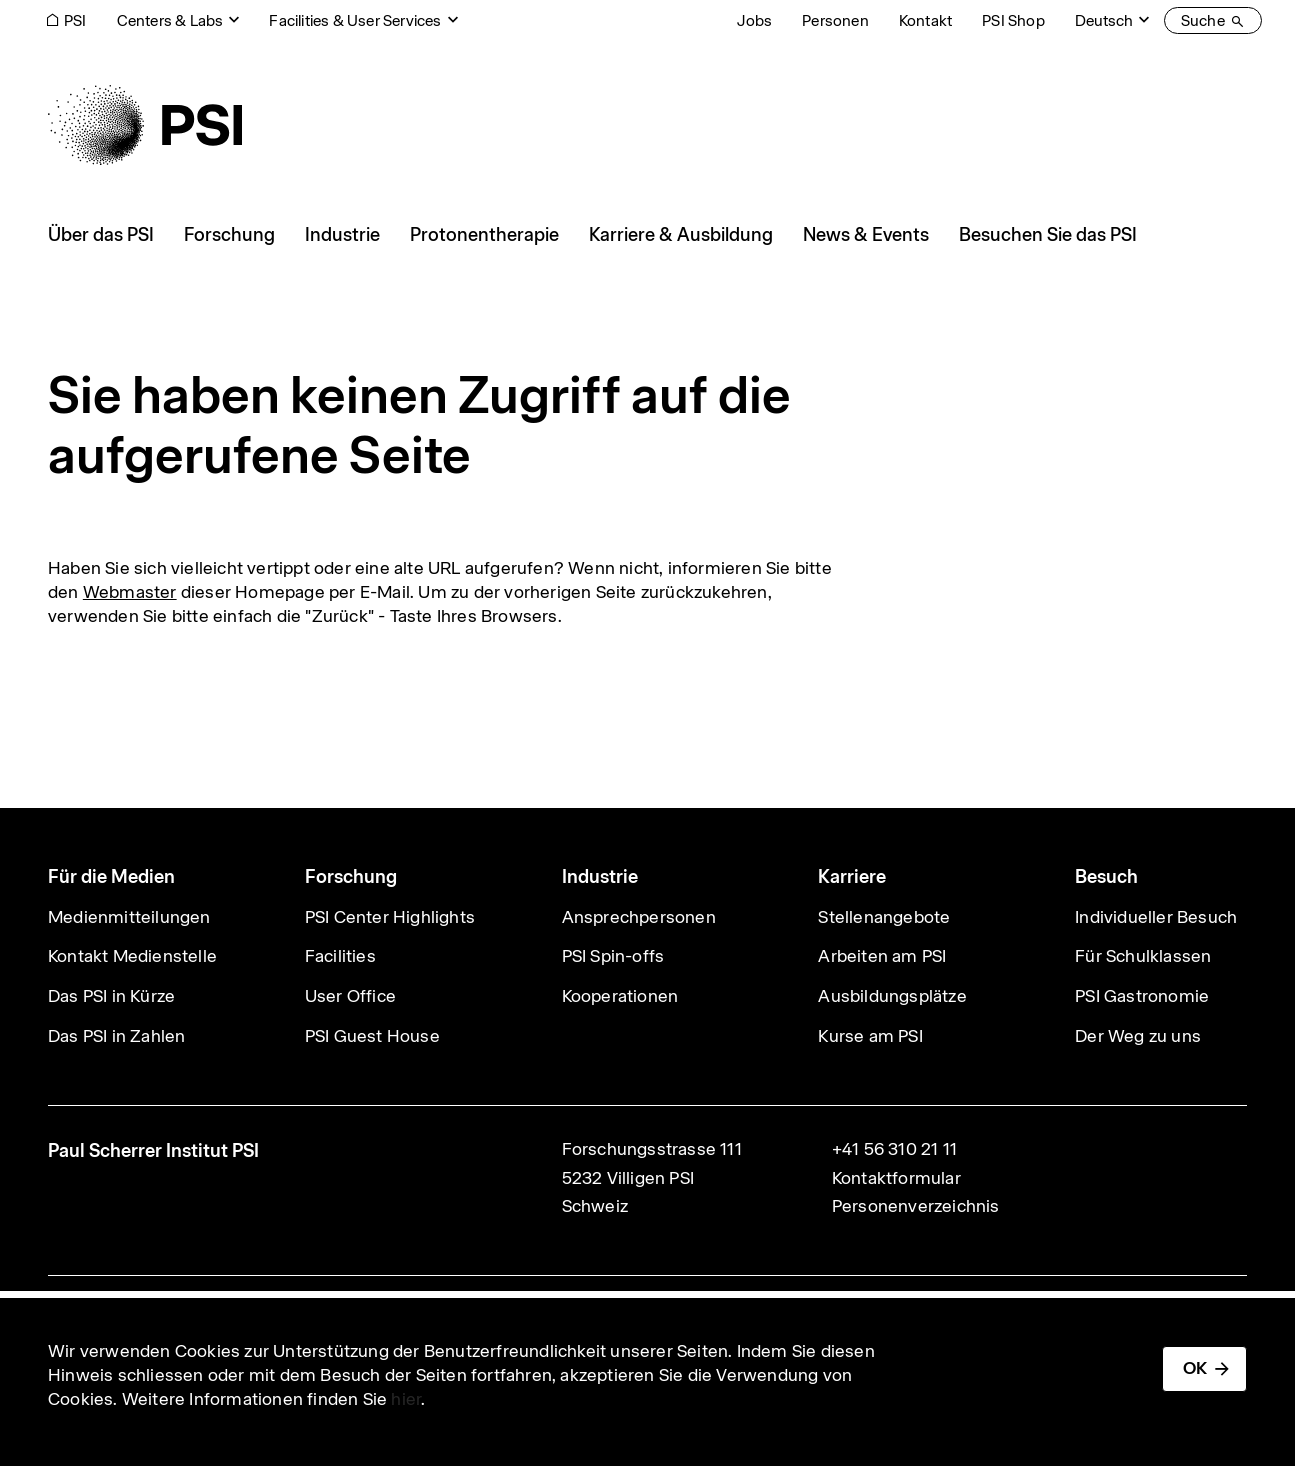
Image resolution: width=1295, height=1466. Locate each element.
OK (1195, 1368)
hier (406, 1399)
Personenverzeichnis (916, 1206)
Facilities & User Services (355, 20)
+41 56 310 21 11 (894, 1149)
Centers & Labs (170, 20)
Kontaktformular (896, 1178)
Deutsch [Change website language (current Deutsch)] (1104, 20)
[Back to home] (145, 125)
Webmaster (130, 592)
